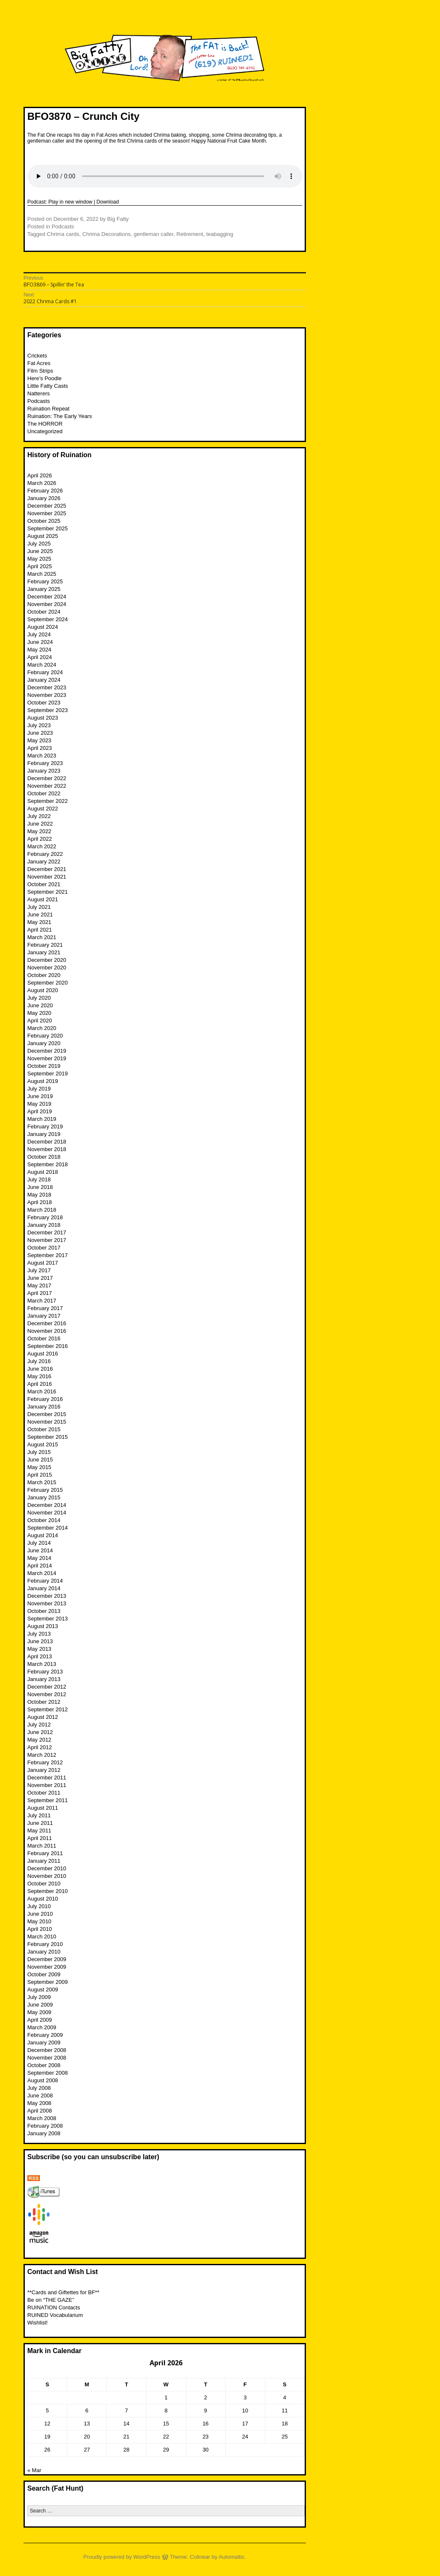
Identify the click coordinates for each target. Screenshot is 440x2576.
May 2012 (39, 1740)
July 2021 (39, 907)
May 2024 (39, 649)
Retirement (190, 234)
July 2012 (39, 1724)
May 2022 (39, 831)
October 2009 (44, 1974)
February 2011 (45, 1853)
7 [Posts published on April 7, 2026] (126, 2410)
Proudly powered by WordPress (122, 2557)
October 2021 (44, 884)
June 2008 (40, 2095)
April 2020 (39, 1020)
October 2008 (44, 2065)
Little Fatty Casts (47, 386)
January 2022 (44, 861)
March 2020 (41, 1028)
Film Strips (40, 371)
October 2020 (44, 975)
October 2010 (44, 1883)
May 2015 (39, 1467)
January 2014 (44, 1588)
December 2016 (46, 1323)
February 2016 (45, 1399)
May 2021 (39, 922)
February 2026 (45, 490)
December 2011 (46, 1777)
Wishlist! (37, 2322)
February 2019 (45, 1126)
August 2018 (42, 1172)
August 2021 (42, 899)
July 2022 (39, 816)
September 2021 (47, 892)
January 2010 (44, 1952)
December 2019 (46, 1051)
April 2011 (39, 1838)
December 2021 (46, 869)
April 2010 (39, 1929)
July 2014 (39, 1543)
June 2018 (40, 1187)
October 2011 (44, 1793)
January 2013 (44, 1679)
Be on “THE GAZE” (50, 2300)
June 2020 (40, 1005)
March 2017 (41, 1300)
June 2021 (40, 914)
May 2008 (39, 2103)
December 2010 (46, 1868)
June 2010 (40, 1914)
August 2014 (42, 1535)
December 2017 (46, 1232)
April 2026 (39, 475)
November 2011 (46, 1785)
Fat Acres (38, 363)
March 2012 (41, 1755)
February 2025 (45, 581)
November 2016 (46, 1331)
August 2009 (42, 1989)
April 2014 (39, 1565)
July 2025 (39, 543)
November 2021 (46, 877)
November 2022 (46, 786)
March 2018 (41, 1210)
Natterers (38, 393)
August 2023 (42, 718)
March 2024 (41, 665)
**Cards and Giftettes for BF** (63, 2292)
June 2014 (40, 1550)
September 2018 (47, 1164)
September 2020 (47, 983)
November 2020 (46, 967)
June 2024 (40, 642)
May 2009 (39, 2012)
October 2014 (44, 1520)
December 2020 (46, 960)
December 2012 (46, 1687)
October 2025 (44, 521)
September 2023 (47, 710)
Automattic (231, 2557)
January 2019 (44, 1134)
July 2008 (39, 2088)
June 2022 (40, 824)
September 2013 (47, 1618)
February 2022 (45, 854)
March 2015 (41, 1482)
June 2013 (40, 1641)
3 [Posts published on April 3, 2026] (245, 2397)
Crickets (37, 355)
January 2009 (44, 2042)
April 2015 (39, 1475)
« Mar (34, 2470)
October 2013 (44, 1611)
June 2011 (40, 1823)
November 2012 (46, 1694)
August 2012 (42, 1717)
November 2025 (46, 513)
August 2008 (42, 2080)
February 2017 (45, 1308)
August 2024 (42, 627)
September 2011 (47, 1800)
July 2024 (39, 634)
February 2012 (45, 1762)
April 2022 (39, 839)
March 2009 (41, 2027)
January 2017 (44, 1316)
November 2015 (46, 1422)
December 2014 (46, 1505)
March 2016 (41, 1391)
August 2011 (42, 1808)
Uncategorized (45, 431)
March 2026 (41, 483)
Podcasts (63, 226)
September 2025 (47, 528)
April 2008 (39, 2110)
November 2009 (46, 1967)
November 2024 (46, 604)
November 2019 (46, 1058)
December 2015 (46, 1414)
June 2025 (40, 551)
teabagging (219, 234)
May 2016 (39, 1376)
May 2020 (39, 1013)
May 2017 (39, 1285)
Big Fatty (118, 219)
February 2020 (45, 1036)
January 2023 (44, 771)
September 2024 (47, 619)
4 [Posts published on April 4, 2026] (284, 2397)
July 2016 (39, 1361)
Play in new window (70, 202)
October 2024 (44, 612)
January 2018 (44, 1225)
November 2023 (46, 695)
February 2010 (45, 1944)
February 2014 (45, 1581)
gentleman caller (154, 234)
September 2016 (47, 1346)
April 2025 (39, 566)
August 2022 (42, 808)
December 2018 (46, 1141)
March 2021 (41, 937)
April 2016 (39, 1384)
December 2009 (46, 1959)
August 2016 (42, 1353)
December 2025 (46, 506)
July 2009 (39, 1997)
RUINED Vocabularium (55, 2315)
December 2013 (46, 1596)
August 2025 (42, 536)
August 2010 (42, 1899)
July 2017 (39, 1270)
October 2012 (44, 1702)
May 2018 (39, 1194)
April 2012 (39, 1747)
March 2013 (41, 1664)
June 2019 (40, 1096)
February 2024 (45, 672)
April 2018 (39, 1202)
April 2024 (39, 657)
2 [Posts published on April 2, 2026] (205, 2397)
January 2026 (44, 498)
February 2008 (45, 2126)
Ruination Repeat (48, 408)
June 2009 (40, 2004)
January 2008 (44, 2133)
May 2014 (39, 1558)
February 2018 (45, 1217)
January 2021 (44, 952)
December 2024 (46, 596)
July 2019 (39, 1088)
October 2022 (44, 793)
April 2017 (39, 1293)
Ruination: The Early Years (59, 416)
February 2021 (45, 945)
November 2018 (46, 1149)
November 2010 (46, 1876)
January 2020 (44, 1043)
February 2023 (45, 763)
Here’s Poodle (44, 378)
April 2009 (39, 2020)
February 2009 (45, 2035)
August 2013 (42, 1626)
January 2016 (44, 1406)
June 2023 (40, 733)
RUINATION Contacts (53, 2307)
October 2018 (44, 1157)
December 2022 (46, 778)
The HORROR (45, 424)
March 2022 (41, 846)
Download (108, 202)
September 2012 (47, 1709)
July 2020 (39, 998)
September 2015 (47, 1437)
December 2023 (46, 687)
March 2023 (41, 755)
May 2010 (39, 1921)
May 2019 (39, 1104)
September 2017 (47, 1255)
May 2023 (39, 740)
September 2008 (47, 2073)
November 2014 (46, 1512)
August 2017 (42, 1263)
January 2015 (44, 1497)
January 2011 (44, 1861)
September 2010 (47, 1891)
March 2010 (41, 1936)
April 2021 (39, 930)
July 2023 (39, 725)
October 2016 (44, 1338)
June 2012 (40, 1732)
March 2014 (41, 1573)
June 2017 (40, 1278)
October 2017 (44, 1247)
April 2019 (39, 1111)
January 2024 (44, 680)
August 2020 (42, 990)
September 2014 (47, 1528)
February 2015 (45, 1490)
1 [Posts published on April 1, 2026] (165, 2397)
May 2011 (39, 1830)
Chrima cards (63, 234)
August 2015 (42, 1444)
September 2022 (47, 801)
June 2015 (40, 1459)
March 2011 (41, 1846)
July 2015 (39, 1452)
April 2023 (39, 748)
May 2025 (39, 559)
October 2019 (44, 1066)
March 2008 (41, 2118)
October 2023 (44, 702)
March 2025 (41, 574)
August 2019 (42, 1081)
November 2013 (46, 1603)
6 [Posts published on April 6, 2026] (86, 2410)
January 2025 (44, 589)
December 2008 (46, 2050)
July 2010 (39, 1906)
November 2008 (46, 2057)
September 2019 (47, 1073)
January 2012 (44, 1770)
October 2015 (44, 1429)
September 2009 (47, 1982)
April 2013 (39, 1656)
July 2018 (39, 1179)
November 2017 (46, 1240)
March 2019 (41, 1119)
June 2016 (40, 1369)
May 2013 (39, 1649)
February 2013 (45, 1671)
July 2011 (39, 1815)
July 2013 (39, 1634)
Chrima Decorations (106, 234)
